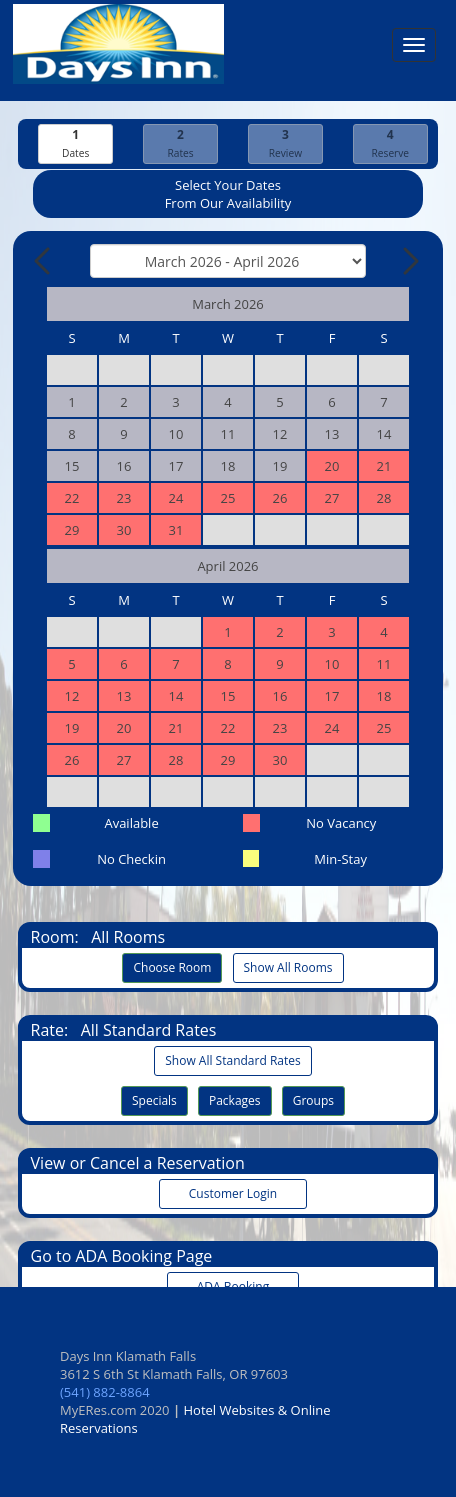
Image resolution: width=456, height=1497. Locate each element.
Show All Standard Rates (232, 1060)
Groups (313, 1100)
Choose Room (172, 967)
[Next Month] (409, 261)
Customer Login (233, 1193)
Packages (235, 1100)
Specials (154, 1100)
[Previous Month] (44, 261)
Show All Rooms (288, 967)
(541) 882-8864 (105, 1392)
